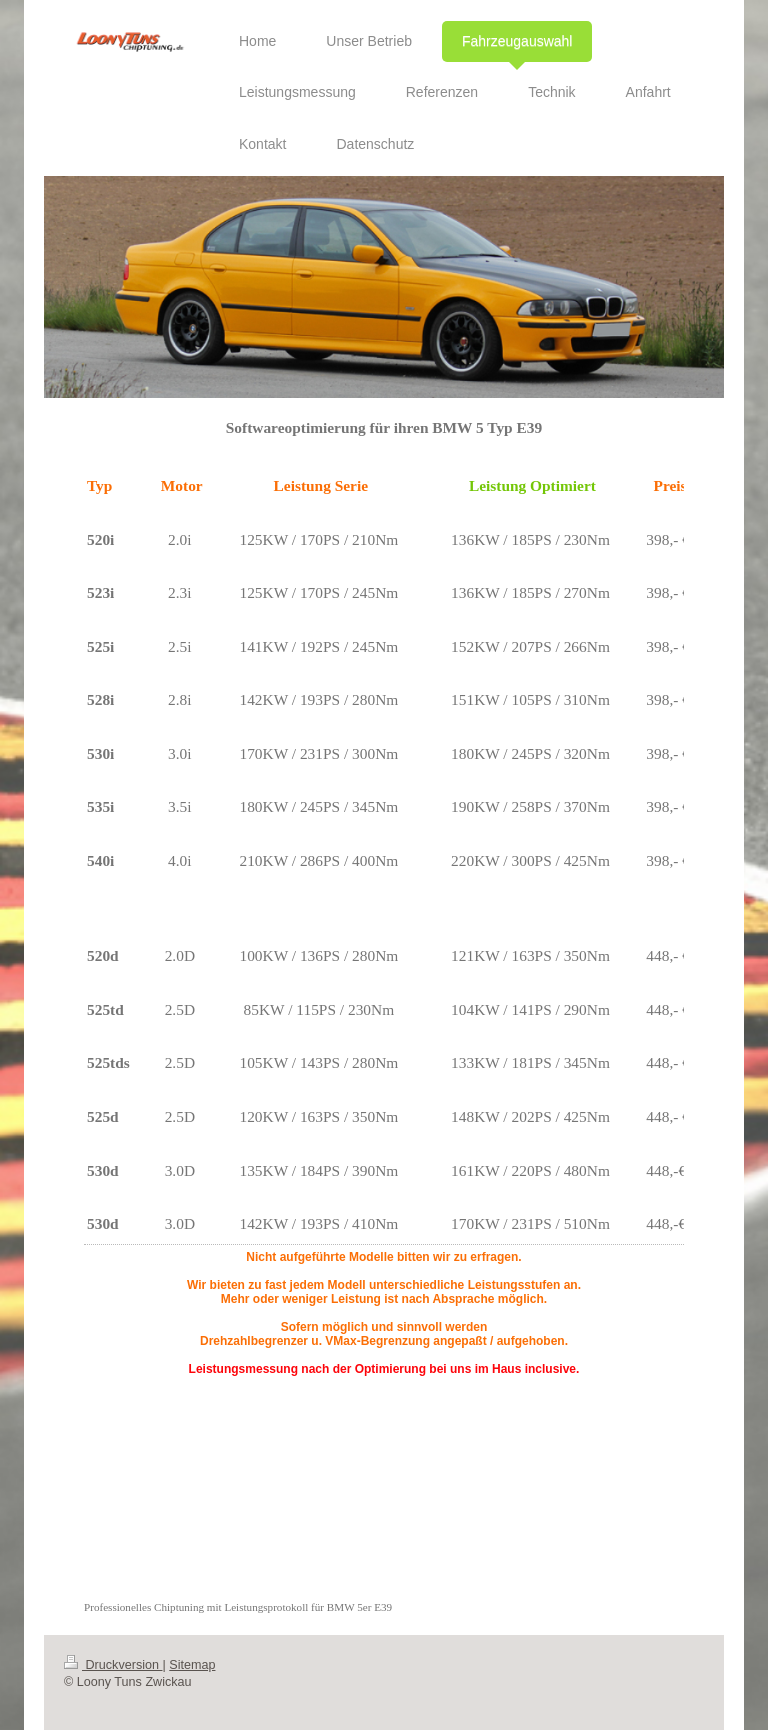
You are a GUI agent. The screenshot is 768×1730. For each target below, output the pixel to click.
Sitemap (192, 1665)
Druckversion (113, 1665)
